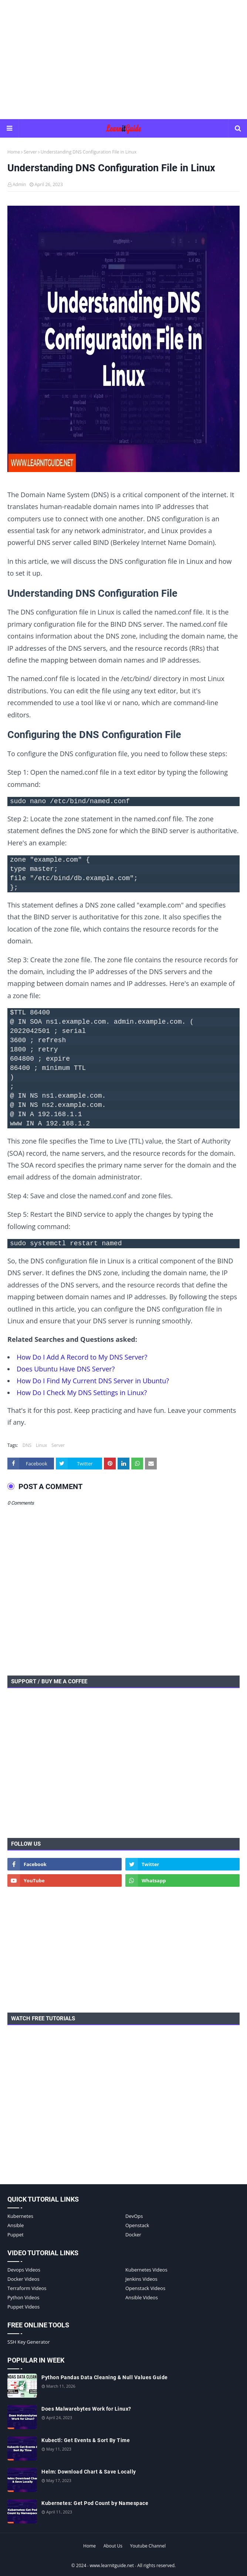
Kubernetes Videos (146, 2269)
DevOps (134, 2216)
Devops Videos (23, 2269)
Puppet (15, 2234)
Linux (41, 1445)
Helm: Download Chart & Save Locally (88, 2472)
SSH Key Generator (28, 2341)
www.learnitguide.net (112, 2565)
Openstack (137, 2225)
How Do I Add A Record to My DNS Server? (82, 1357)
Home (13, 152)
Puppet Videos (23, 2306)
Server (30, 152)
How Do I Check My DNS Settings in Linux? (82, 1392)
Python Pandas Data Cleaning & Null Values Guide (104, 2377)
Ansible (15, 2225)
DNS (27, 1445)
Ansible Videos (141, 2297)
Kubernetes (20, 2216)
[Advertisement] (127, 59)
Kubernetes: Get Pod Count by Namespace (94, 2503)
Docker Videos (23, 2279)
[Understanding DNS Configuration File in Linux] (123, 340)
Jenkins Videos (141, 2279)
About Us (113, 2546)
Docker (133, 2234)
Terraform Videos (27, 2288)
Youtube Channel (148, 2546)
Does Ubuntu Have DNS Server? (66, 1368)
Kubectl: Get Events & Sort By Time (85, 2440)
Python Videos (23, 2297)
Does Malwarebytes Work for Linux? (86, 2409)
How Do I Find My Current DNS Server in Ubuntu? (93, 1380)
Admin (19, 184)
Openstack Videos (145, 2288)
